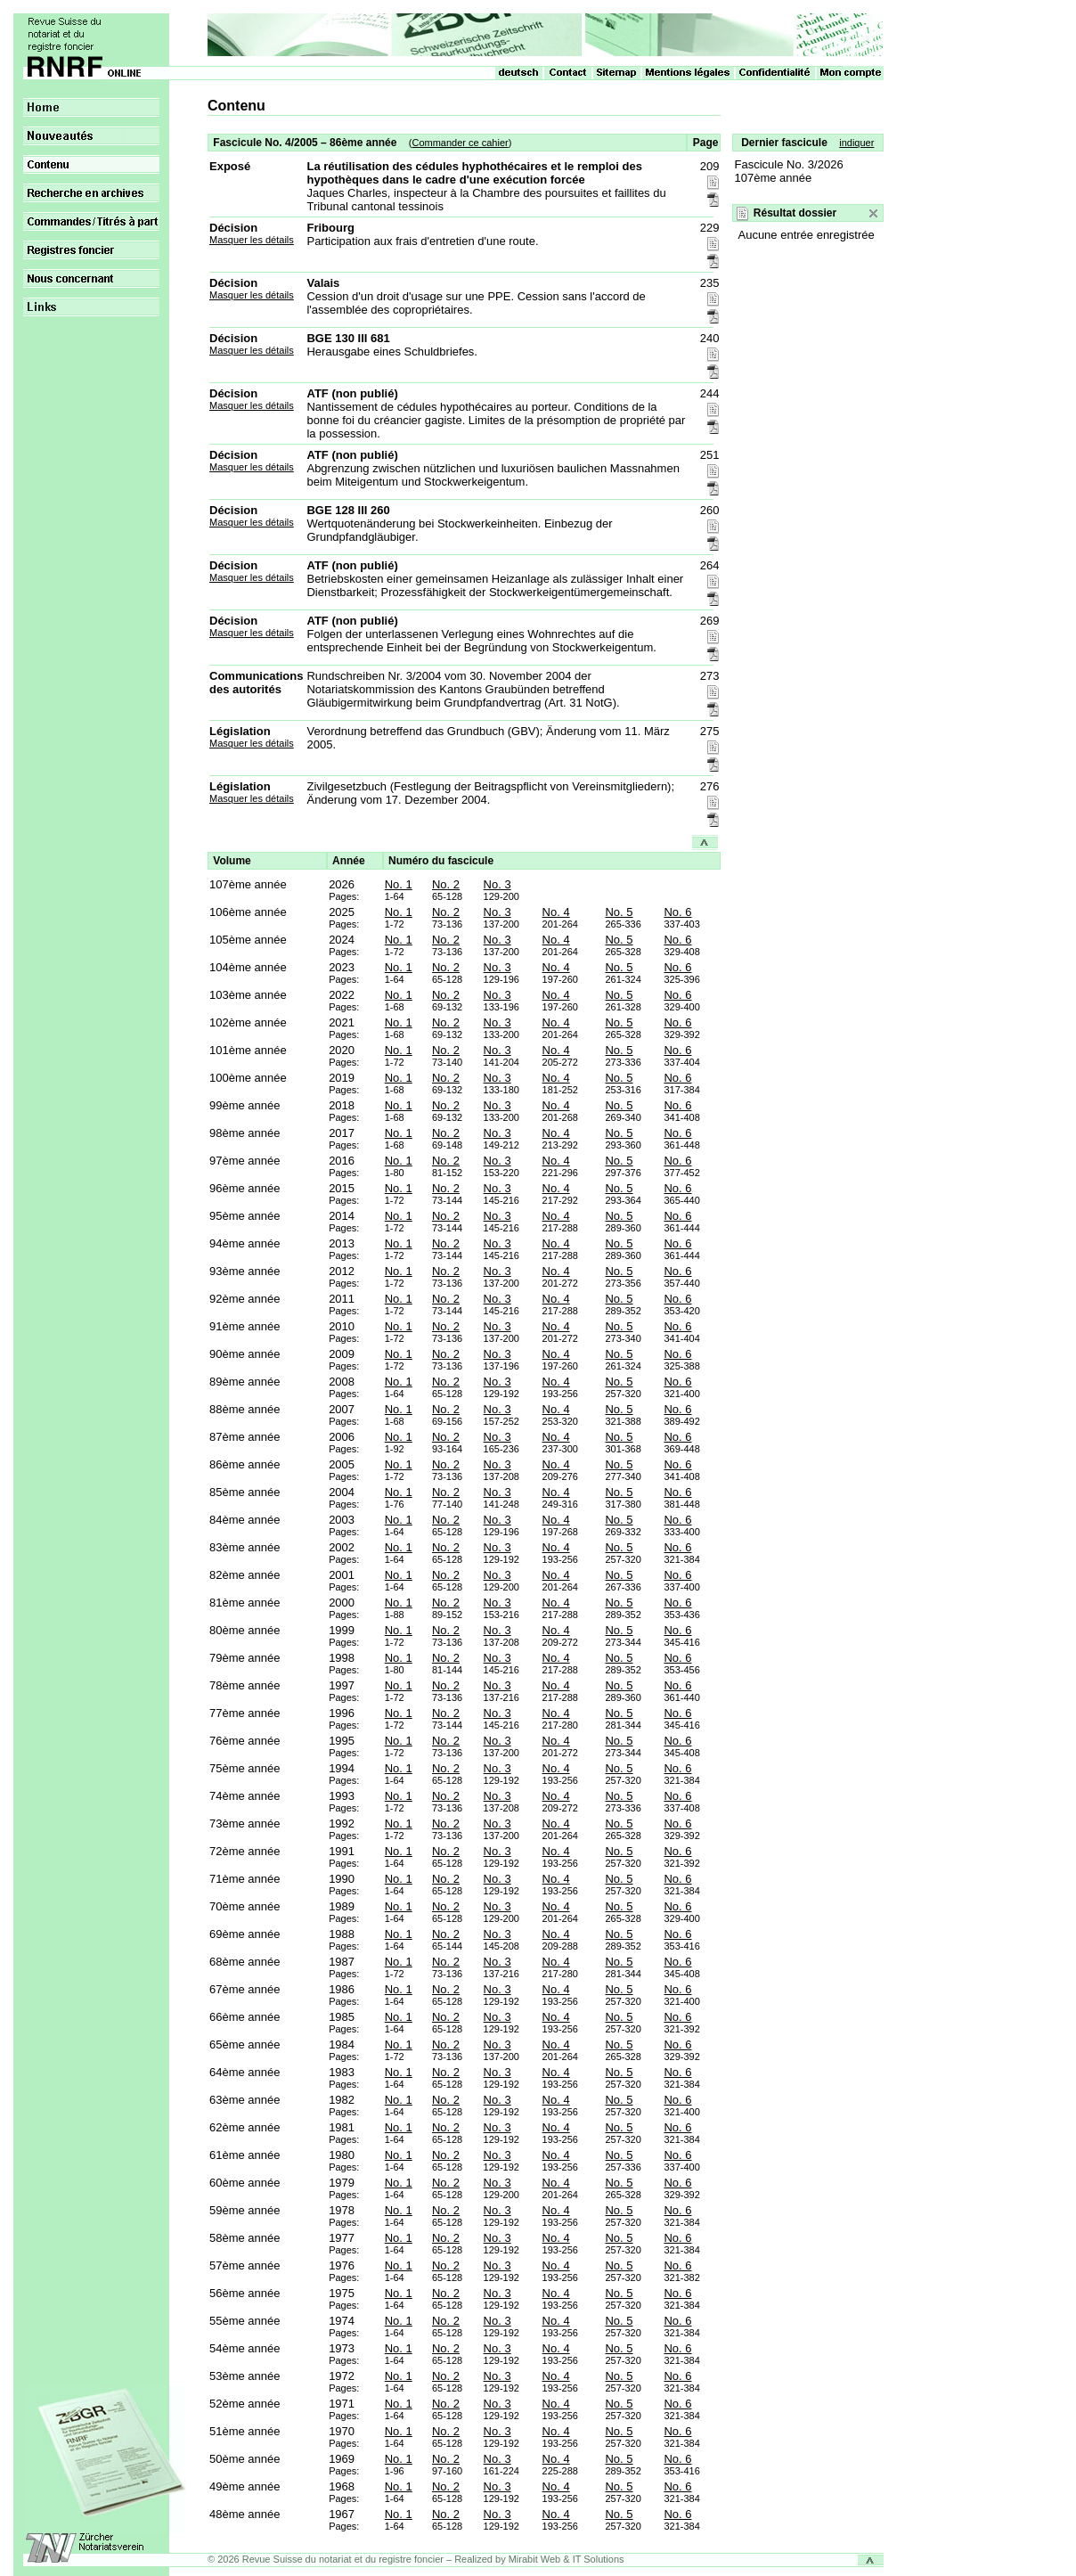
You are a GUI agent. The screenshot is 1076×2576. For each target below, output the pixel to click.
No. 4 (556, 912)
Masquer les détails (251, 239)
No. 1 (398, 884)
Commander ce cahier (460, 142)
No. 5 (618, 912)
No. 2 (446, 884)
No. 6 (677, 912)
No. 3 (497, 884)
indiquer (856, 142)
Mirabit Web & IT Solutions (566, 2559)
